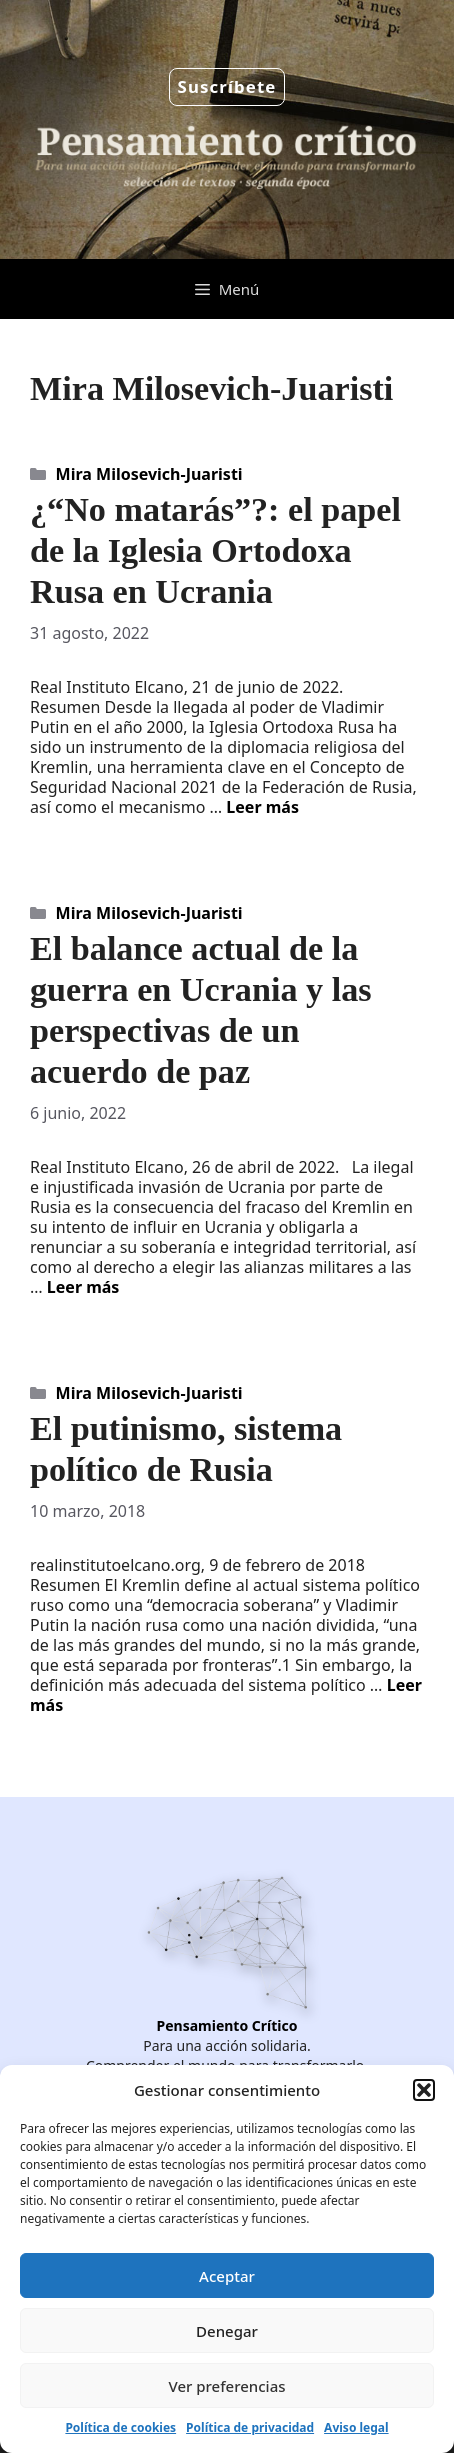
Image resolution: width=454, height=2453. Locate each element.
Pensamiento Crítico (227, 2025)
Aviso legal (356, 2427)
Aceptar (227, 2276)
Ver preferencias (226, 2386)
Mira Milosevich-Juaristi (149, 474)
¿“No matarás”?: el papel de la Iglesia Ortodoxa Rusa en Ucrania (215, 550)
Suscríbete (227, 86)
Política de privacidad (250, 2427)
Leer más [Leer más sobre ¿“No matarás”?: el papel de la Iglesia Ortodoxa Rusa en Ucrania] (262, 807)
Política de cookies (120, 2427)
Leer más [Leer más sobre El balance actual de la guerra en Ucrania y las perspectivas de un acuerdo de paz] (83, 1287)
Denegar (227, 2331)
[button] (424, 2090)
